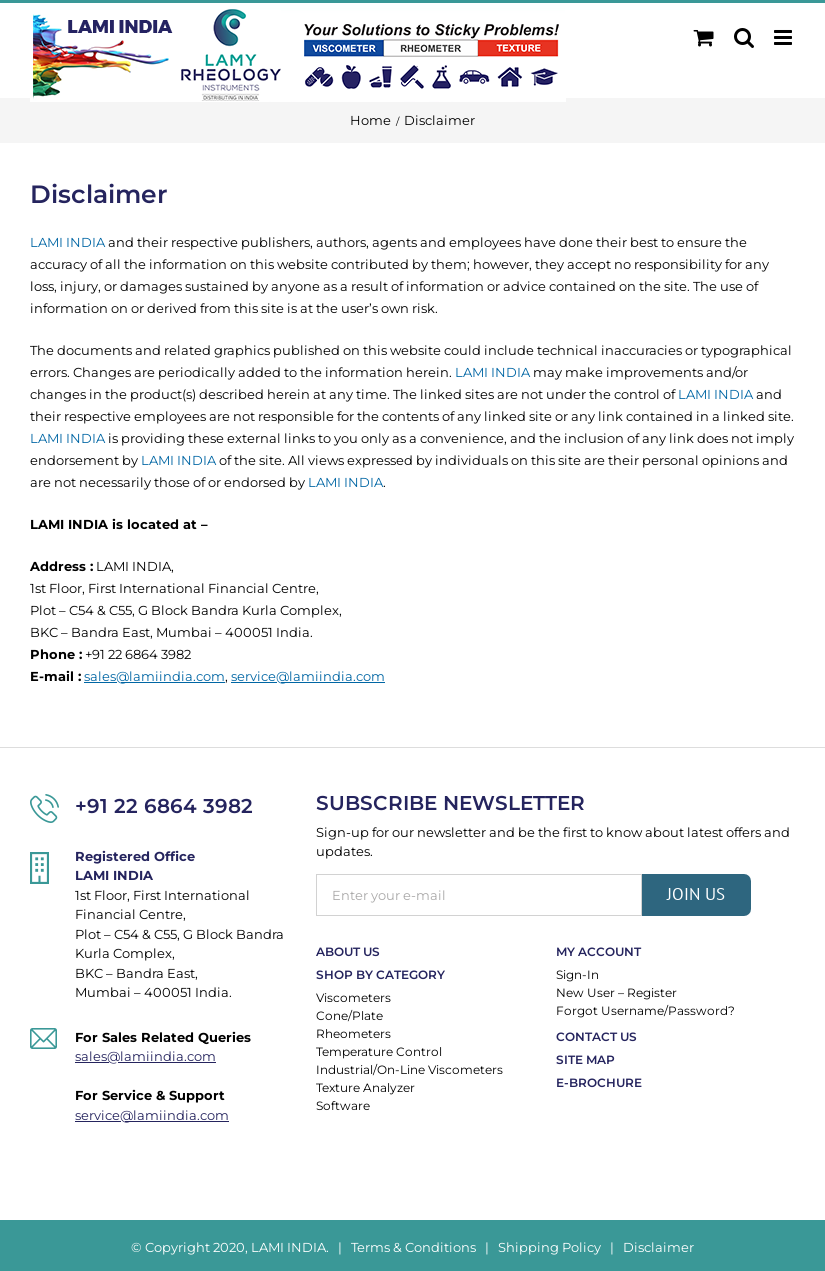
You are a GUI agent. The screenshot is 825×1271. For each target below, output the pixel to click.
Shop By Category (380, 974)
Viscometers (353, 997)
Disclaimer (658, 1247)
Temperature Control (379, 1051)
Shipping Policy (549, 1247)
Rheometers (353, 1033)
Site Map (585, 1059)
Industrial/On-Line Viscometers (409, 1069)
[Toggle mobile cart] (704, 37)
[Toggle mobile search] (744, 37)
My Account (598, 951)
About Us (348, 951)
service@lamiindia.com (308, 676)
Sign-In (577, 974)
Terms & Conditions (413, 1247)
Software (343, 1105)
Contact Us (596, 1036)
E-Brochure (599, 1082)
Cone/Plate (349, 1015)
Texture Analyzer (365, 1087)
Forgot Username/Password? (645, 1010)
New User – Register (616, 992)
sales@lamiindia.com (154, 676)
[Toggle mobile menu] (784, 37)
